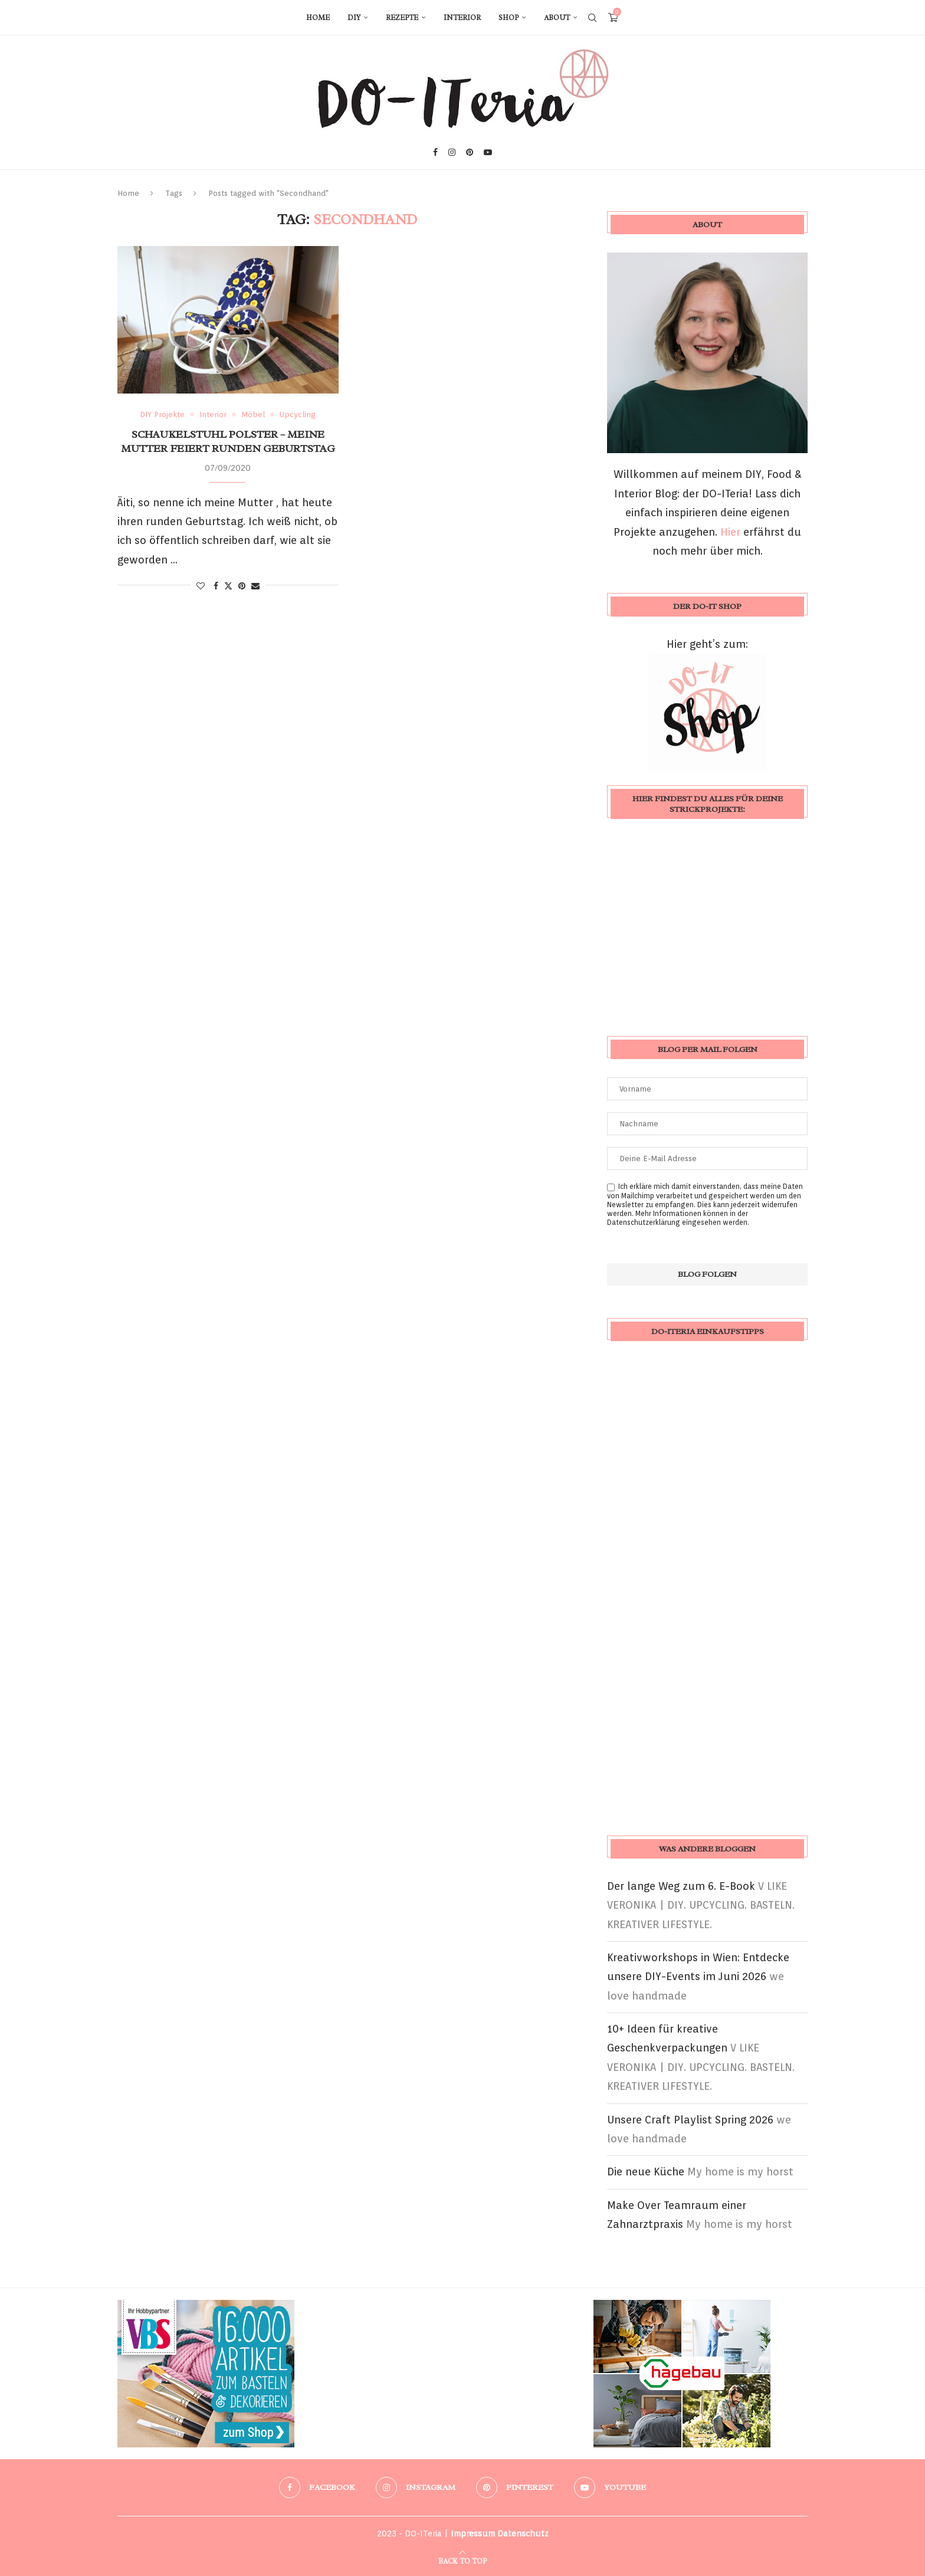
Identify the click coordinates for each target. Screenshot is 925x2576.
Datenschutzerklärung (643, 1222)
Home (318, 17)
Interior (462, 17)
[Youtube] (488, 152)
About (557, 17)
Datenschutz (523, 2533)
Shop (508, 17)
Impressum (473, 2533)
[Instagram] (451, 152)
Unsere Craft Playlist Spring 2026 (690, 2119)
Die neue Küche (645, 2171)
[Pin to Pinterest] (241, 586)
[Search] (592, 18)
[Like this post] (200, 586)
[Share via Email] (255, 586)
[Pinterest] (469, 152)
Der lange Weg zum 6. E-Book (681, 1886)
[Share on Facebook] (216, 586)
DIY (353, 17)
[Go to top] (462, 2560)
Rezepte (402, 17)
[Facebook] (435, 152)
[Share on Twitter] (228, 586)
